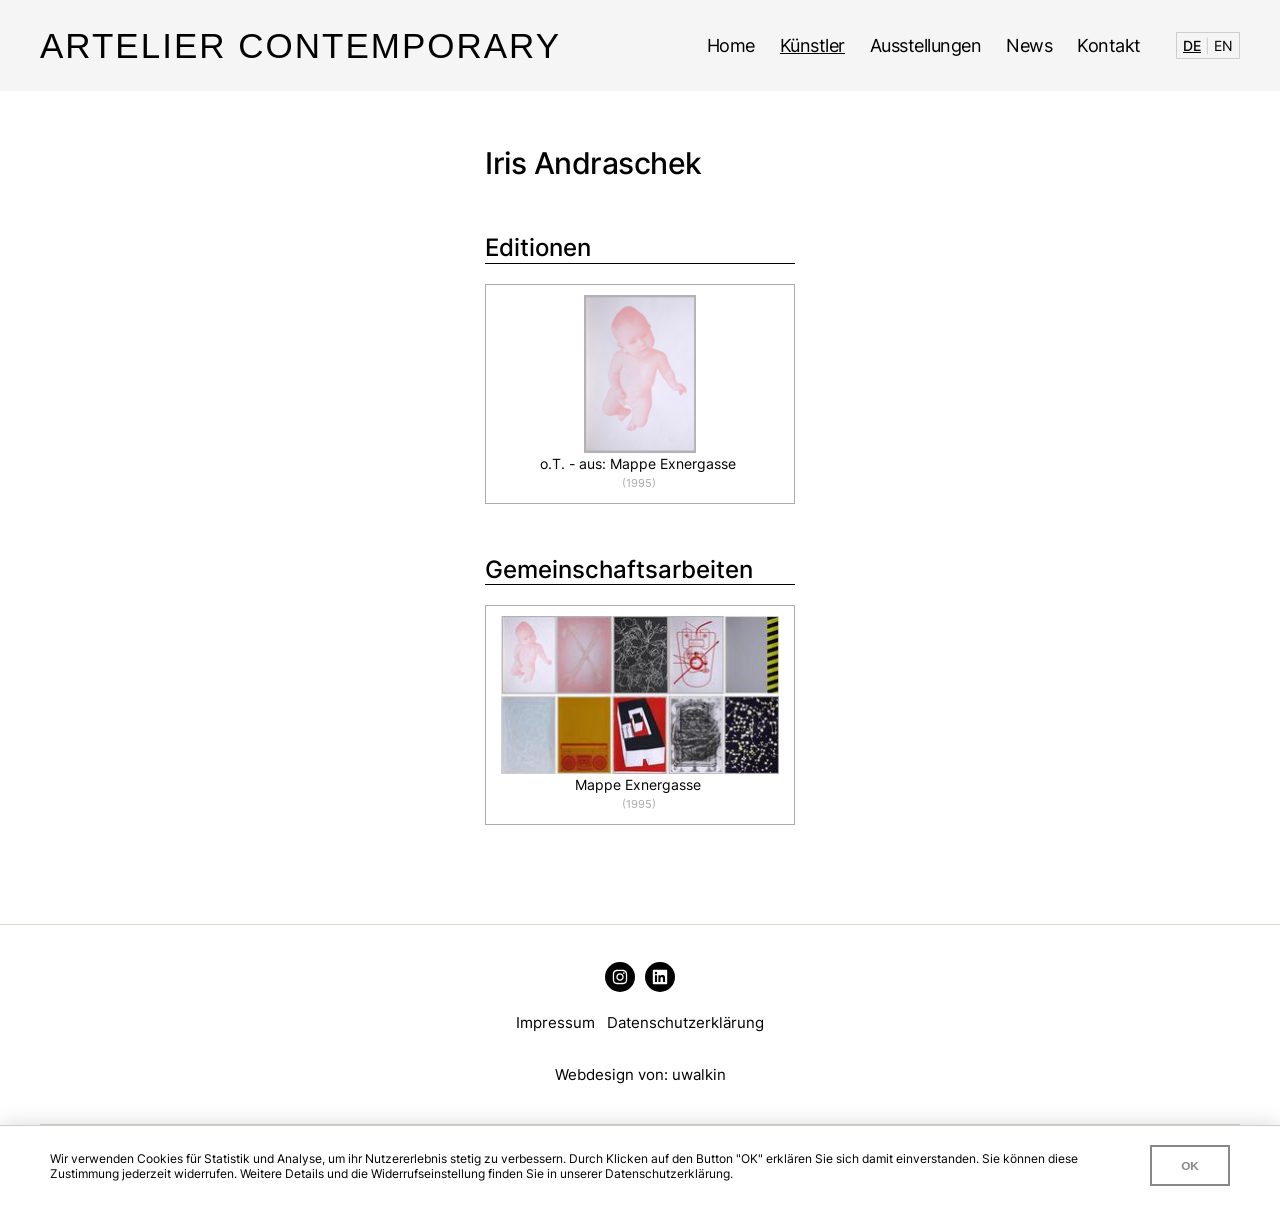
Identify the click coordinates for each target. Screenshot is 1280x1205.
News (1029, 45)
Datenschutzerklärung (685, 1022)
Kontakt (1109, 45)
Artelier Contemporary (300, 45)
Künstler (812, 45)
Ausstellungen (926, 45)
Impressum (555, 1022)
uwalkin (699, 1074)
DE (1192, 45)
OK (1190, 1165)
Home (731, 45)
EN (1223, 45)
